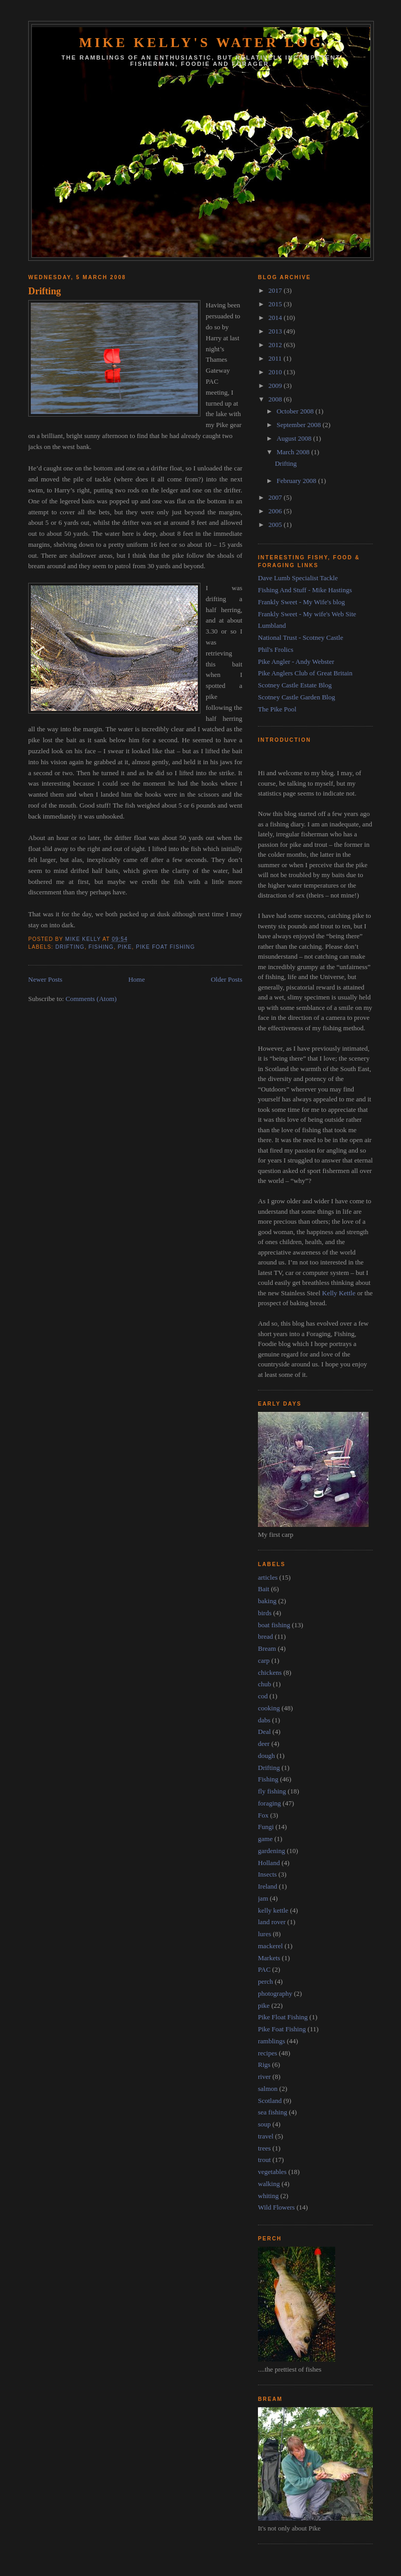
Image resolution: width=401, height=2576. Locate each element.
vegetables (272, 2172)
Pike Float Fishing (283, 2017)
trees (264, 2148)
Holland (269, 1863)
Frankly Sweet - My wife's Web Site (307, 614)
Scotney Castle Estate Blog (295, 685)
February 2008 (297, 481)
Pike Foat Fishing (165, 947)
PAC (264, 1969)
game (265, 1839)
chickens (269, 1672)
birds (265, 1613)
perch (265, 1981)
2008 (276, 399)
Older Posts (226, 979)
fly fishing (272, 1791)
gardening (271, 1851)
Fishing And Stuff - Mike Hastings (305, 590)
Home (136, 979)
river (264, 2076)
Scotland (270, 2100)
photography (275, 1993)
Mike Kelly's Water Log (201, 42)
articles (268, 1577)
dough (266, 1756)
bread (265, 1636)
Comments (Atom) (91, 999)
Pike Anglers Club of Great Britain (305, 673)
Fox (263, 1815)
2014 (276, 317)
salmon (268, 2088)
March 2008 (294, 452)
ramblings (271, 2041)
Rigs (264, 2064)
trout (264, 2160)
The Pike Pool (277, 709)
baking (267, 1601)
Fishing (101, 947)
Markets (269, 1958)
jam (263, 1898)
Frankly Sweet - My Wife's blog (301, 602)
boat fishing (274, 1625)
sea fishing (272, 2112)
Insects (267, 1874)
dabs (264, 1720)
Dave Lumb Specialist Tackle (298, 578)
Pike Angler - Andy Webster (296, 661)
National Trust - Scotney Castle (300, 637)
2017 (276, 290)
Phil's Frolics (275, 649)
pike (124, 947)
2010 (276, 372)
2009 (276, 385)
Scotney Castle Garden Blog (296, 697)
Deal (264, 1731)
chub (264, 1684)
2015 (276, 304)
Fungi (266, 1827)
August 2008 (295, 438)
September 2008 (300, 425)
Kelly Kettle (339, 1293)
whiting (268, 2196)
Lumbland (272, 625)
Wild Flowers (276, 2207)
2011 (276, 358)
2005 (276, 524)
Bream (267, 1648)
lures (264, 1934)
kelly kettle (273, 1910)
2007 (276, 497)
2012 (276, 345)
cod (263, 1696)
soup (264, 2124)
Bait (263, 1589)
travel (266, 2136)
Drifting (44, 291)
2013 (276, 331)
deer (263, 1743)
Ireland (267, 1886)
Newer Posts (45, 979)
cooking (269, 1708)
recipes (267, 2053)
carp (263, 1660)
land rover (272, 1922)
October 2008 (296, 411)
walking (269, 2184)
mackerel (270, 1946)
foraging (269, 1803)
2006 (276, 511)
